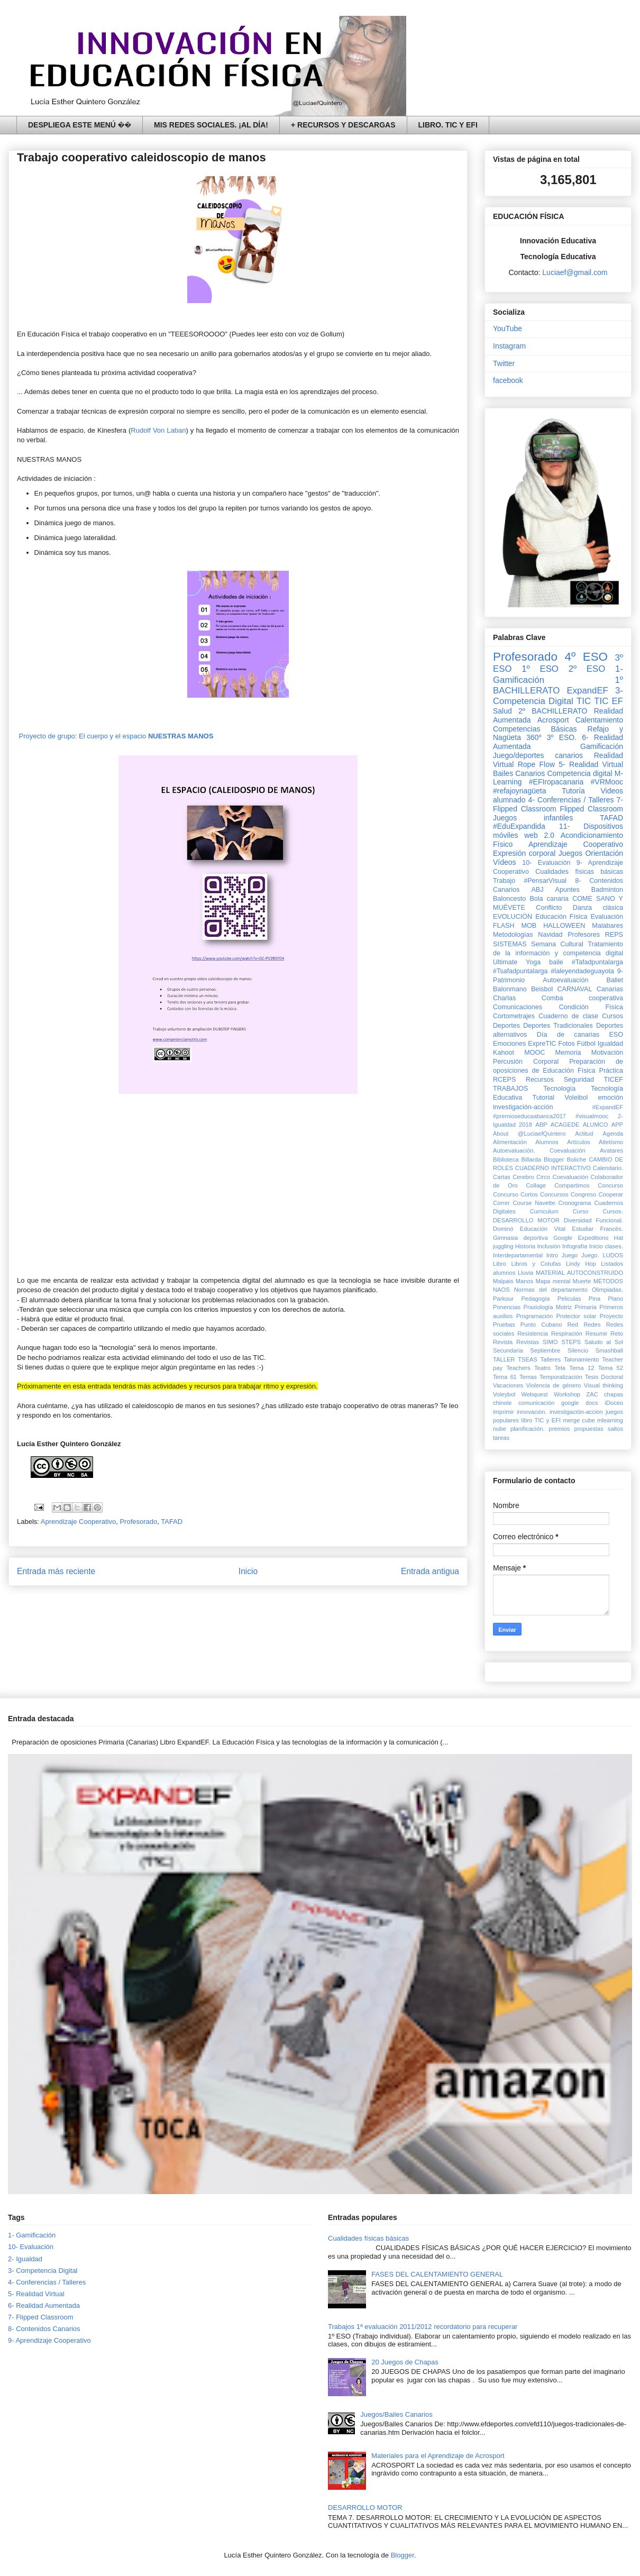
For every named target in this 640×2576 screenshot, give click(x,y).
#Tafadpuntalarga (597, 962)
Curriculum (544, 1211)
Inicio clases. (606, 1246)
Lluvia (525, 1272)
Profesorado (138, 1521)
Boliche (577, 1159)
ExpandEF (587, 691)
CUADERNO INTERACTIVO (553, 1168)
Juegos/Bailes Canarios (396, 2414)
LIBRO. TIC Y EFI (448, 125)
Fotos (566, 1043)
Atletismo (611, 1142)
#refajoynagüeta (519, 791)
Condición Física (591, 1007)
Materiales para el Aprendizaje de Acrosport (437, 2456)
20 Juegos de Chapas (404, 2362)
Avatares (611, 1150)
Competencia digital (579, 773)
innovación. (532, 1412)
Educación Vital (542, 1229)
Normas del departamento (551, 1289)
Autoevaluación (565, 980)
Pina (594, 1298)
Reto (616, 1333)
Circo (543, 1177)
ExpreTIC (542, 1043)
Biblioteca (506, 1159)
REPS (614, 934)
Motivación (607, 1052)
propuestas (588, 1429)
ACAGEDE (565, 1124)
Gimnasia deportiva (520, 1238)
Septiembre (545, 1350)
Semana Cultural (557, 944)
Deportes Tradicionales (557, 1025)
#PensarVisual (545, 880)
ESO (616, 1034)
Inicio (248, 1571)
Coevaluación (570, 1177)
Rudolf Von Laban (158, 430)
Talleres (551, 1359)
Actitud (584, 1133)
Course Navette (534, 1203)
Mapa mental (553, 1281)
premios (559, 1429)
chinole (502, 1403)
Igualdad (610, 1043)
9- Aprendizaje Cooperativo (49, 2340)
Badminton (607, 889)
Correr (501, 1203)
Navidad (550, 934)
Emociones (509, 1043)
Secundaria (508, 1350)
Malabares (607, 925)
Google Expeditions (580, 1238)
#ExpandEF (607, 1107)
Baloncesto (509, 898)
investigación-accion (576, 1412)
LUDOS (612, 1255)
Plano (615, 1298)
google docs (579, 1403)
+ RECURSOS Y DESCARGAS (343, 125)
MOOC (534, 1052)
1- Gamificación (32, 2235)
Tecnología (559, 1088)
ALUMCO (595, 1124)
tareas (501, 1438)
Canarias (610, 989)
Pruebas (504, 1324)
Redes (591, 1324)
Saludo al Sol (603, 1342)
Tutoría (573, 791)
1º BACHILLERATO (558, 685)
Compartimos (572, 1185)
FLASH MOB (514, 925)
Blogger (554, 1159)
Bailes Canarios (519, 773)
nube (499, 1429)
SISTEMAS (510, 944)
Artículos (578, 1142)
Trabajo (504, 880)
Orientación (604, 853)
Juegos (570, 853)
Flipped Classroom (591, 809)
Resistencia (532, 1333)
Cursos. (612, 1211)
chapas (613, 1394)
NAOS (501, 1289)
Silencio (578, 1350)
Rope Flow (536, 764)
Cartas (501, 1177)
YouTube (507, 328)
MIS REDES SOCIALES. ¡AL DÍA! (211, 125)
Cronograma (574, 1203)
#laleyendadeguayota (582, 971)
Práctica (611, 1070)
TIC (584, 701)
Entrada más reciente (56, 1571)
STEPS (571, 1342)
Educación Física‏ (561, 916)
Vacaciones (508, 1385)
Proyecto (611, 1316)
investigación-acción (523, 1107)
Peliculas (569, 1298)
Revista (503, 1342)
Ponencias (506, 1307)
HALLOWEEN (564, 925)
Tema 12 (581, 1368)
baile (556, 962)
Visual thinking (603, 1385)
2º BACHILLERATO (552, 711)
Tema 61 (505, 1377)
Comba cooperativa (582, 998)
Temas (528, 1377)
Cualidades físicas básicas (579, 871)
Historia (525, 1246)
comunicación (536, 1403)
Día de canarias (568, 1034)
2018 (525, 1124)
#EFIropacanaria (556, 782)
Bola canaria (549, 898)
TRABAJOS (510, 1088)
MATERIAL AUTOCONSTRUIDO (579, 1272)
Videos (611, 791)
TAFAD (171, 1521)
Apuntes (567, 889)
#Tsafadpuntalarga (520, 971)
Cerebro (523, 1177)
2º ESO (587, 669)
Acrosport (553, 720)
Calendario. (608, 1168)
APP (617, 1124)
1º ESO (540, 669)
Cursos (612, 1016)
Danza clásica (598, 907)
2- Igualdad (25, 2259)
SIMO (550, 1342)
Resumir (597, 1333)
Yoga (533, 962)
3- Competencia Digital (558, 696)
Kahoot (503, 1052)
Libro (499, 1263)
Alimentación (510, 1142)
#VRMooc (607, 782)
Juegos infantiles (533, 818)
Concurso (610, 1185)
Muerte (582, 1281)
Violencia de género (553, 1385)
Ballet (614, 980)
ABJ (537, 889)
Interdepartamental (518, 1255)
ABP (541, 1124)
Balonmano (510, 989)
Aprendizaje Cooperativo (78, 1521)
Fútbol (586, 1043)
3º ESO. (562, 737)
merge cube (579, 1420)
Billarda (531, 1159)
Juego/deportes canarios (538, 755)
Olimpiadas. (607, 1289)
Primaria (585, 1307)
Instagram (509, 346)
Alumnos (547, 1142)
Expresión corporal (524, 853)
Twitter (504, 363)
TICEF (613, 1079)
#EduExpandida (519, 826)
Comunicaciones (517, 1007)
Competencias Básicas (535, 729)
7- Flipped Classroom (41, 2317)
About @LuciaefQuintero (529, 1133)
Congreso (584, 1194)
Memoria (568, 1052)
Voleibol (576, 1097)
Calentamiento (599, 720)
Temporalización (561, 1377)
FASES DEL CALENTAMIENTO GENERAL (437, 2274)
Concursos (554, 1194)
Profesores (584, 934)
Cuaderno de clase (568, 1016)
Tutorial (543, 1097)
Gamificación (601, 746)
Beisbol (542, 989)
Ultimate (505, 962)
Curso (581, 1211)
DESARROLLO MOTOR (526, 1220)
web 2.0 (539, 835)
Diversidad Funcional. (593, 1220)
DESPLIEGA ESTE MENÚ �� (79, 125)
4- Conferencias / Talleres (571, 800)
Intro (552, 1255)
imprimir (503, 1412)
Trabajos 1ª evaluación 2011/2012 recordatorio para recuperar (422, 2327)
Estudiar (582, 1229)
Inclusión (548, 1246)
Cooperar (610, 1194)
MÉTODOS (608, 1281)
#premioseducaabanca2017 (529, 1116)
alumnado (509, 800)
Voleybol (504, 1394)
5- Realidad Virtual (591, 764)
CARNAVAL (574, 989)
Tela (559, 1368)
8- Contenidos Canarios (44, 2329)
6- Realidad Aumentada (44, 2305)
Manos (525, 1281)
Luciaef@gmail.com (574, 272)
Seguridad (579, 1079)
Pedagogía (535, 1298)
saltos (615, 1429)
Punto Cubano (541, 1324)
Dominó (503, 1229)
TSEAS (527, 1359)
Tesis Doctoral (604, 1377)
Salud (502, 711)
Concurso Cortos (515, 1194)
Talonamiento (581, 1359)
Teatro (542, 1368)
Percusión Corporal (526, 1061)
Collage (536, 1185)
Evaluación (606, 916)
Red (573, 1324)
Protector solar (576, 1316)
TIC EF (608, 701)
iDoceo (614, 1403)
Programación (534, 1316)
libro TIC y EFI (541, 1420)
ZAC (592, 1394)
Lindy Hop (581, 1263)
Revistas (527, 1342)
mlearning (610, 1420)
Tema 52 (610, 1368)
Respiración (566, 1333)
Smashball (609, 1350)
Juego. (590, 1255)
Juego (570, 1255)
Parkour (503, 1298)
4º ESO (586, 656)
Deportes (506, 1025)
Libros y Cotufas (536, 1263)
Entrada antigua (430, 1571)
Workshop (567, 1394)
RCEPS (504, 1079)
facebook (508, 380)
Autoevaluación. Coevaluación (539, 1150)
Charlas (504, 998)
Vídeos (504, 862)
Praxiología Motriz (547, 1307)
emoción (610, 1097)
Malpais (503, 1281)
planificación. (527, 1429)
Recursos (540, 1079)
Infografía (574, 1246)
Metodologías (513, 934)
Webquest (535, 1394)
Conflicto (549, 907)
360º (533, 737)
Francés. (611, 1229)
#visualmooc (591, 1116)
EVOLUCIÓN (512, 916)
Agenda (612, 1133)
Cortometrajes (514, 1016)
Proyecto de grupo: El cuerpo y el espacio (115, 736)
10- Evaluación (546, 862)
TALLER (504, 1359)
